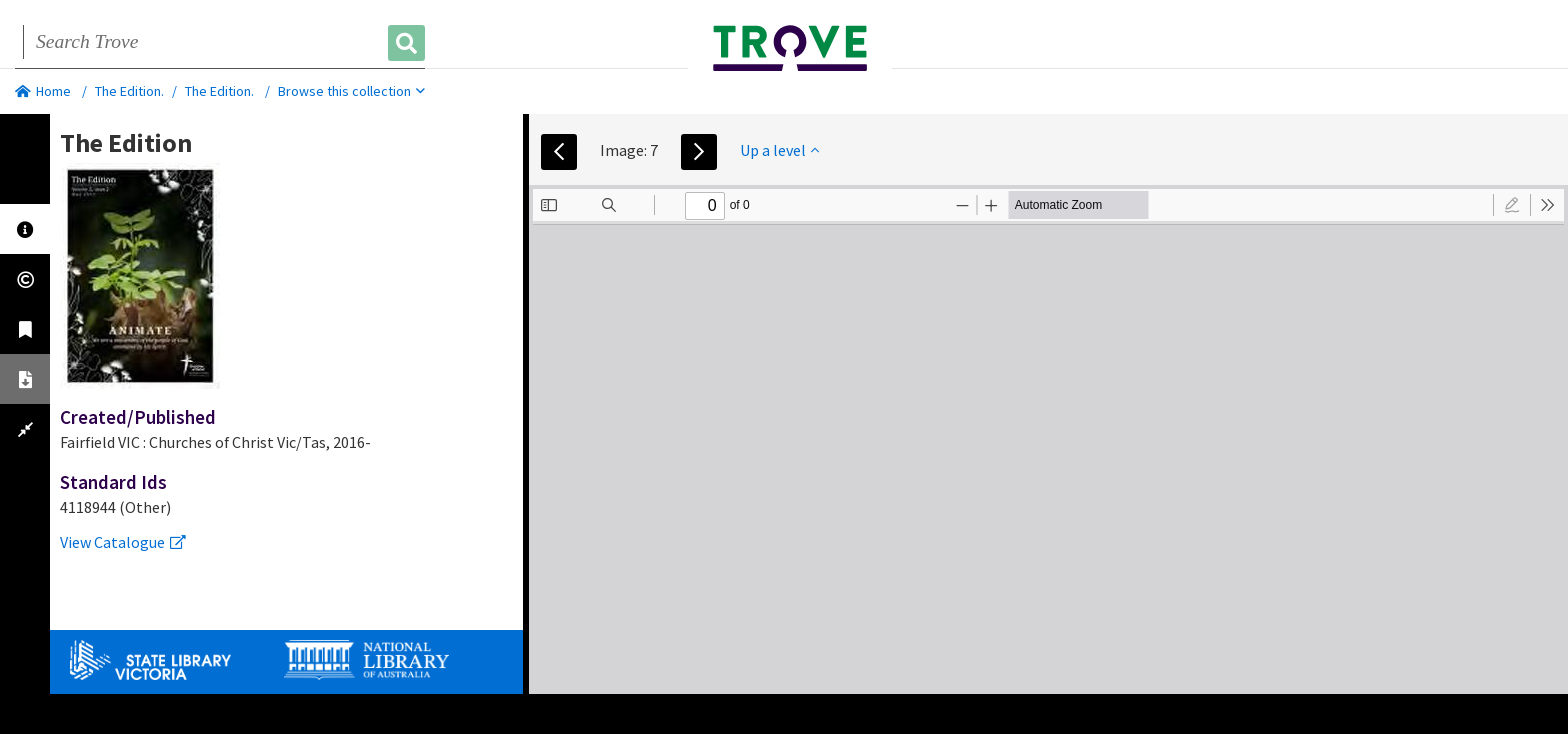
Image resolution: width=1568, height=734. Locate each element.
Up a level (779, 150)
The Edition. (129, 91)
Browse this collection (351, 91)
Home (43, 91)
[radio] (1512, 205)
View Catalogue (123, 542)
